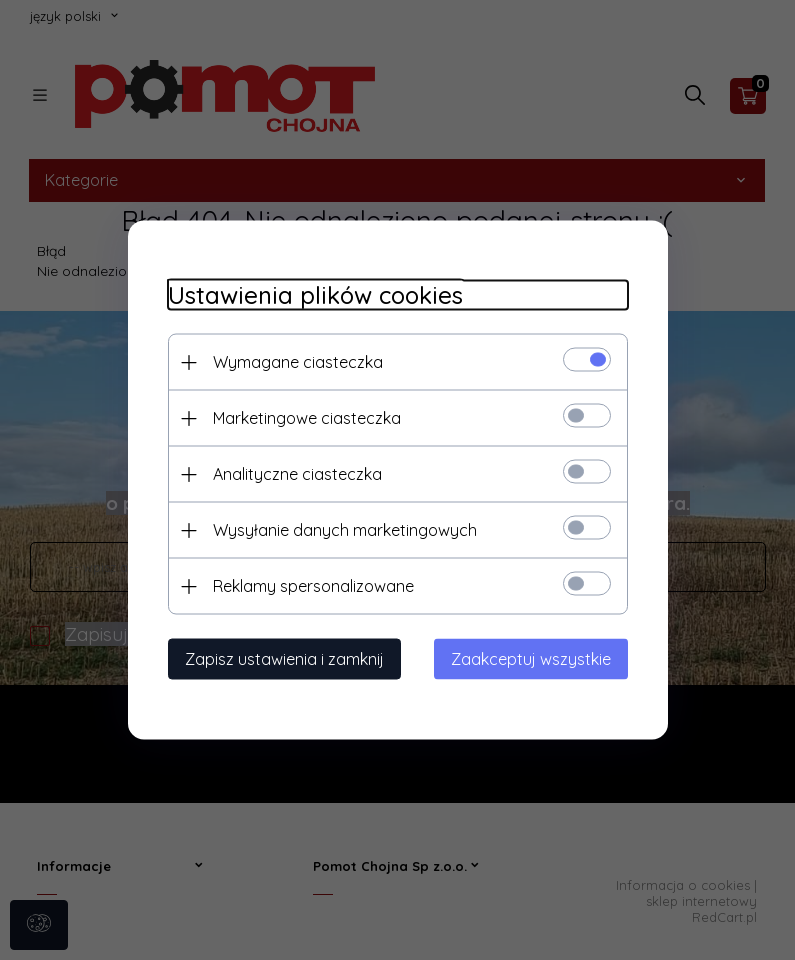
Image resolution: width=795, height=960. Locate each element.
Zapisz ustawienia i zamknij (284, 659)
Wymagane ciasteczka (298, 362)
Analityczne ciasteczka (297, 474)
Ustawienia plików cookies (315, 295)
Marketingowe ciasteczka (307, 418)
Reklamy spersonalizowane (313, 586)
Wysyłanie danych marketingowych (345, 530)
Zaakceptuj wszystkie (531, 659)
